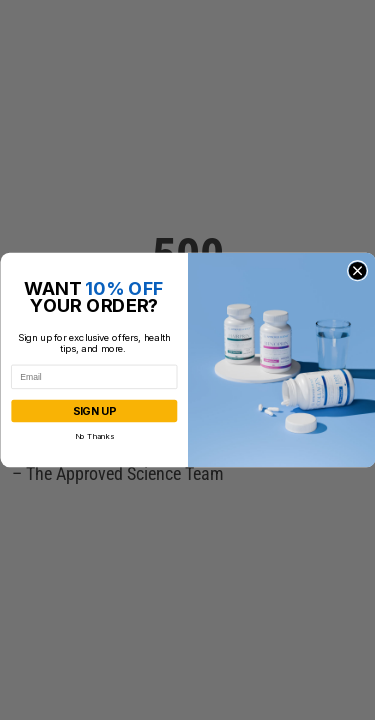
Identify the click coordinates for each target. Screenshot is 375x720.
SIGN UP (93, 411)
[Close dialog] (357, 270)
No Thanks (93, 435)
